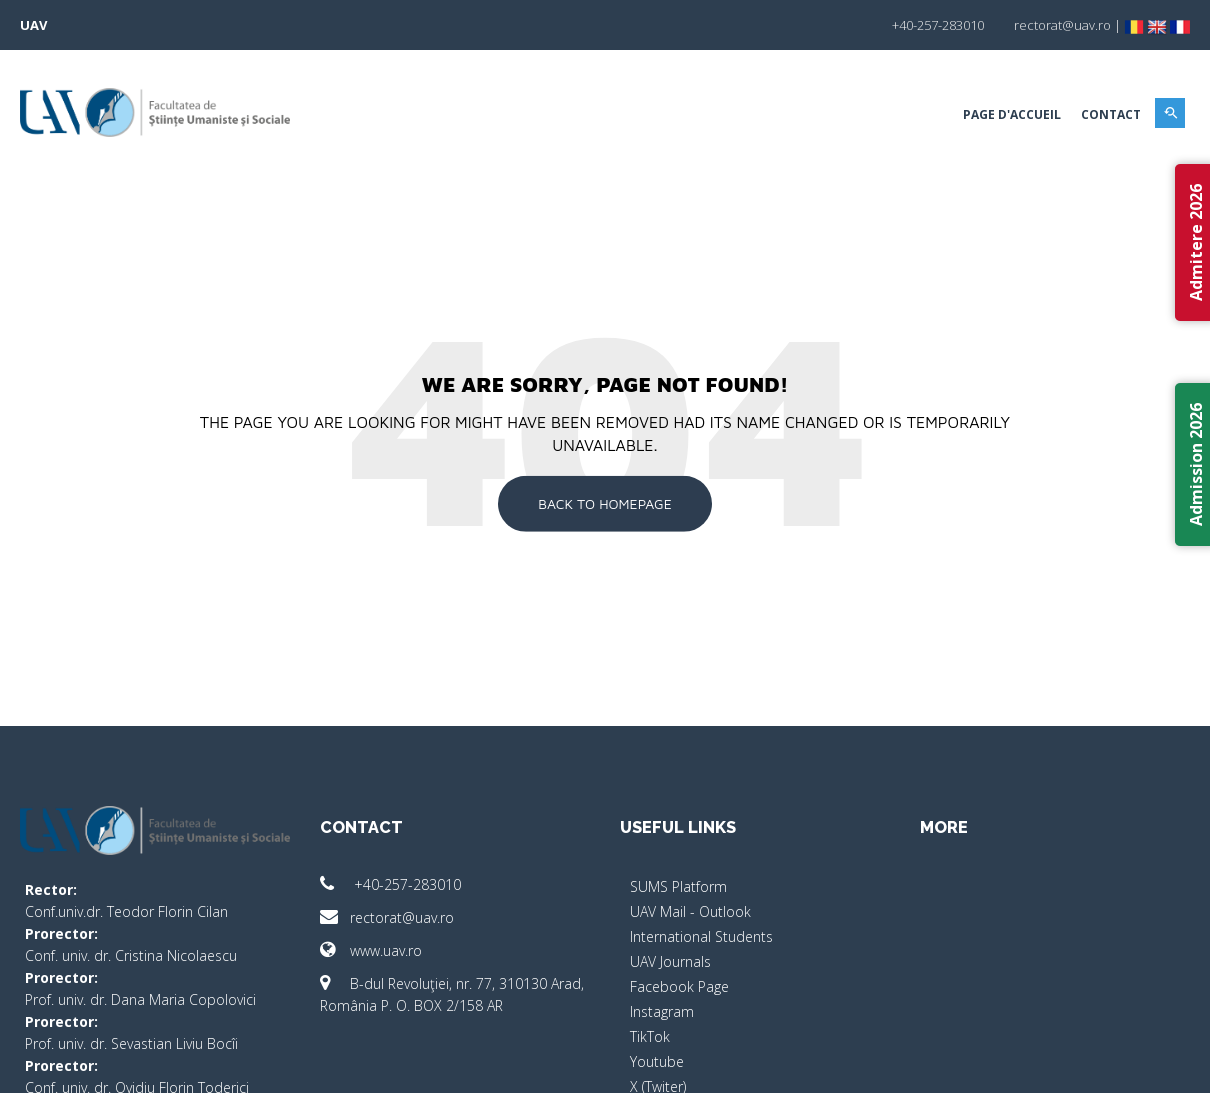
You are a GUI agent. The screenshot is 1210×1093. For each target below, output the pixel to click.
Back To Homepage (605, 503)
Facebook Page (679, 986)
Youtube (657, 1061)
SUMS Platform (678, 886)
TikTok (650, 1036)
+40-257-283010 (390, 884)
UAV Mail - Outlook (690, 911)
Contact (1111, 114)
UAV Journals (670, 961)
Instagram (662, 1011)
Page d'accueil (1012, 114)
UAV (33, 25)
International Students (701, 936)
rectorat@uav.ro (387, 917)
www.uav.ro (371, 950)
